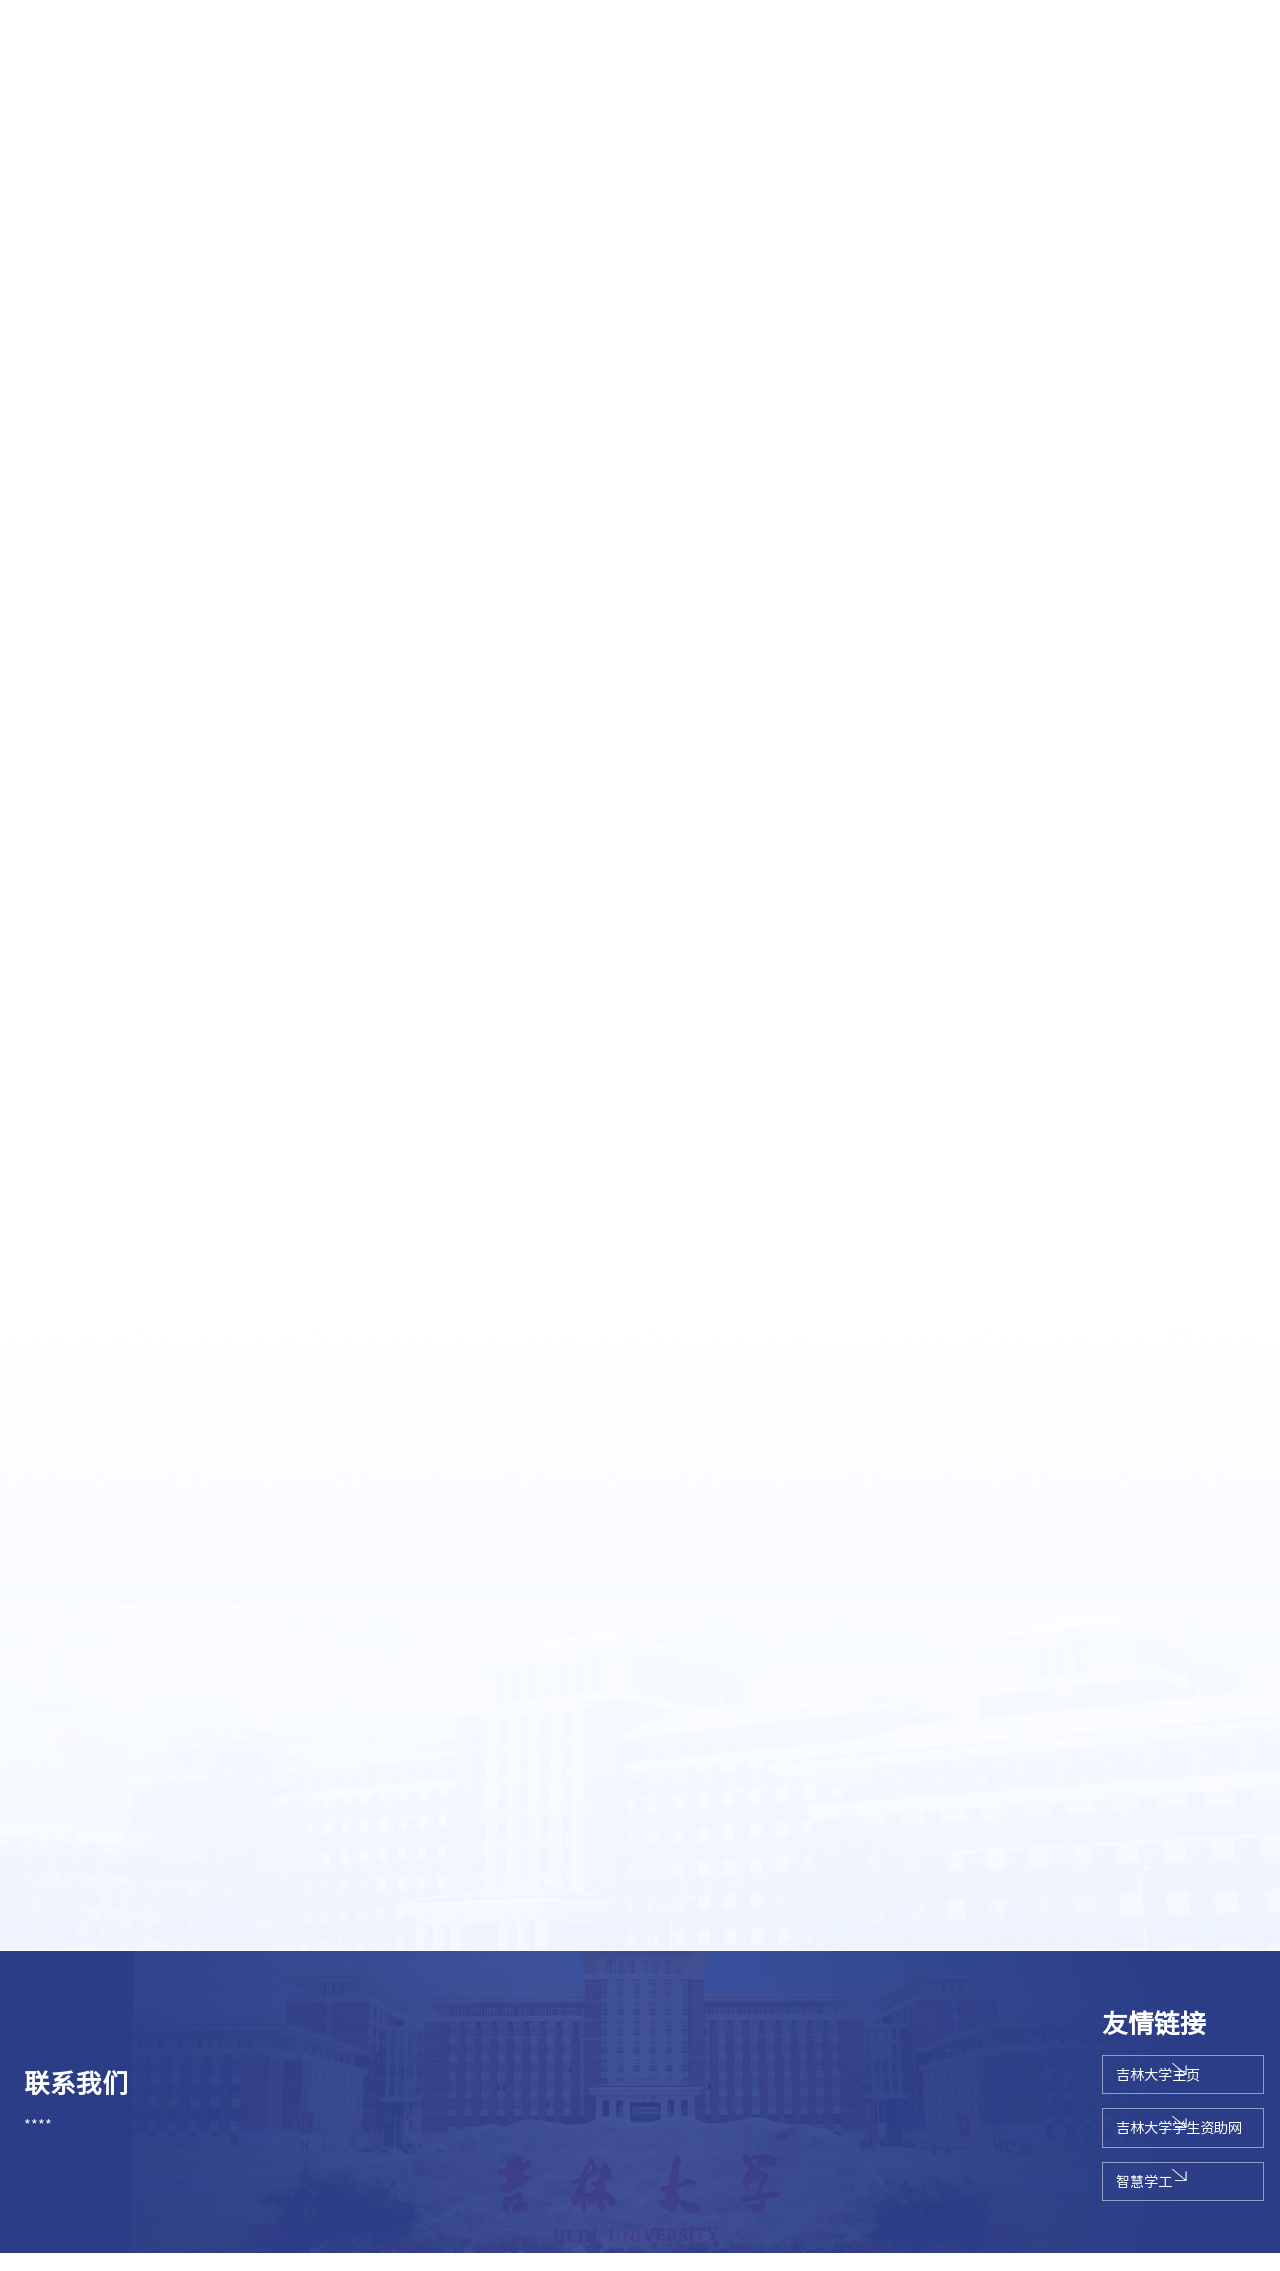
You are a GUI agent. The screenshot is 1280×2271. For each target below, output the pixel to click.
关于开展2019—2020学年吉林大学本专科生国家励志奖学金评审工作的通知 (360, 1853)
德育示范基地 (1102, 102)
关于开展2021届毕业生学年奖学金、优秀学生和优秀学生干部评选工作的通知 (368, 1811)
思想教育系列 (178, 102)
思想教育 (1110, 521)
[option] (640, 301)
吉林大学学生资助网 (1102, 2140)
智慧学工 (1067, 2198)
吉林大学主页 (1081, 2082)
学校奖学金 (803, 102)
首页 (1057, 521)
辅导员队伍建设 (495, 102)
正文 (1243, 521)
